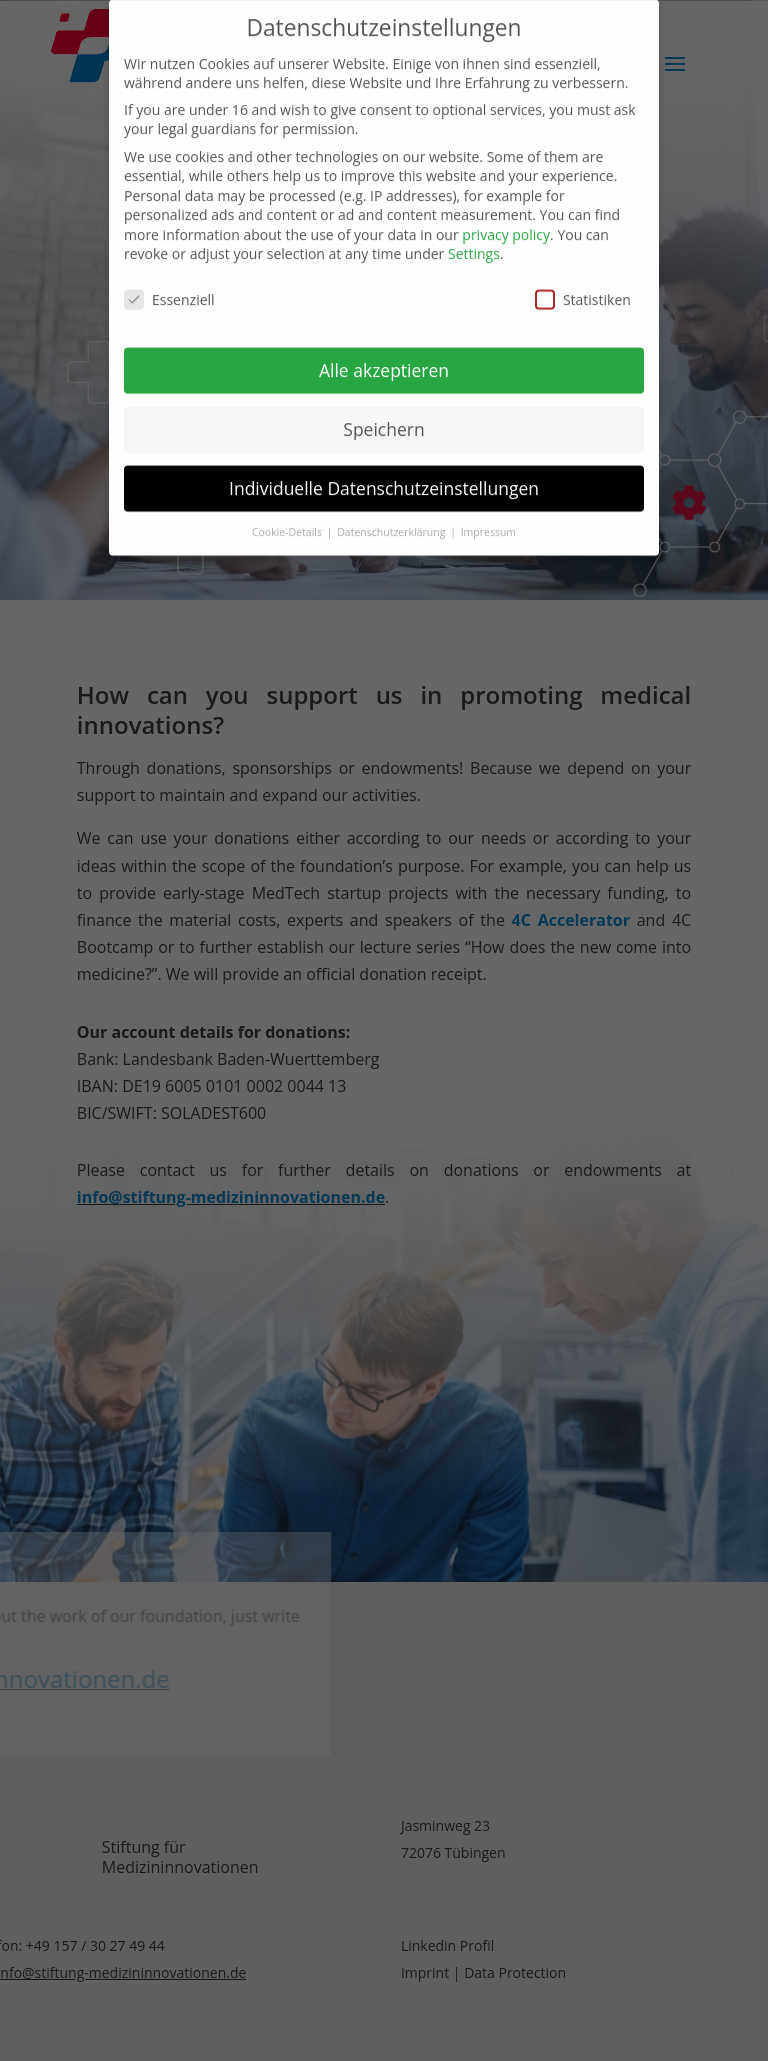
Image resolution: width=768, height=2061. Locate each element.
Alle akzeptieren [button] (384, 356)
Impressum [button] (488, 518)
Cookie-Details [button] (288, 518)
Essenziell (169, 286)
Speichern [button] (383, 415)
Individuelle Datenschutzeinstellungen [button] (384, 474)
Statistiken (583, 286)
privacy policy (506, 220)
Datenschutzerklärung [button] (392, 518)
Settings (474, 240)
